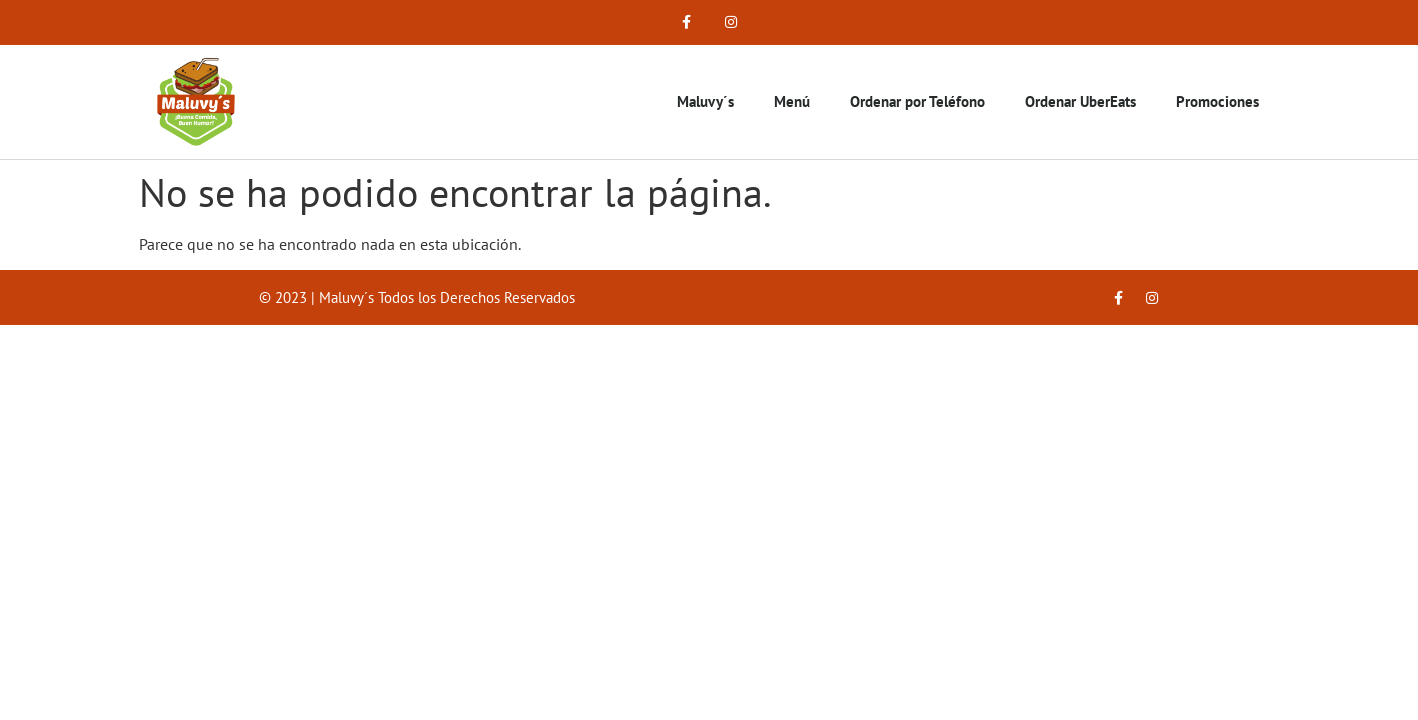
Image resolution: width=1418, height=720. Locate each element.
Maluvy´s (705, 101)
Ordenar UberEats (1080, 101)
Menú (792, 101)
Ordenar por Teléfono (917, 101)
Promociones (1217, 101)
